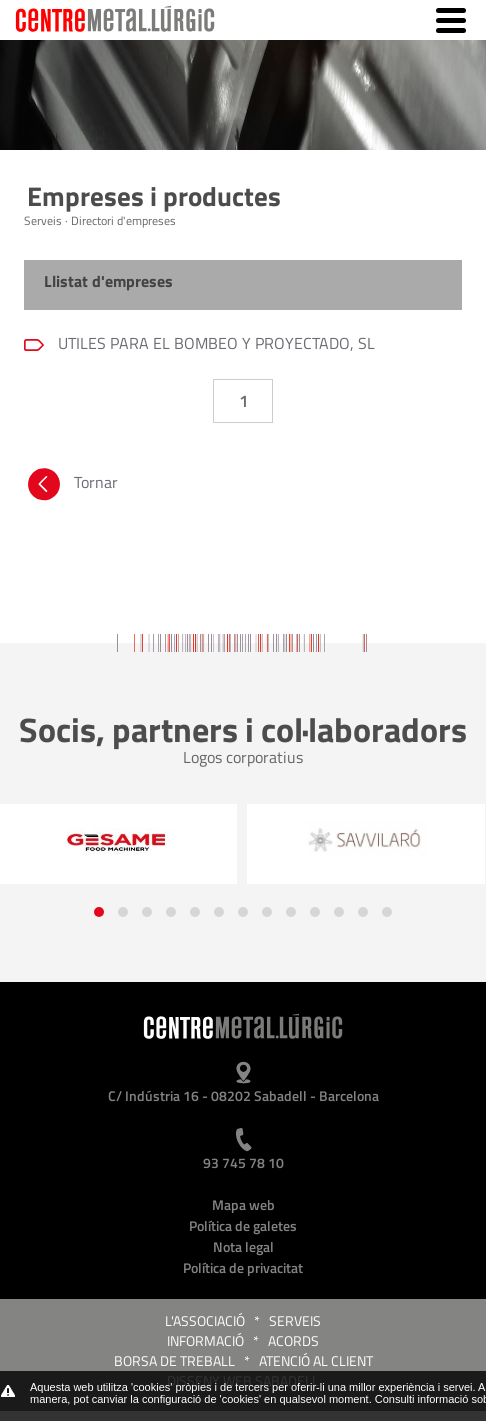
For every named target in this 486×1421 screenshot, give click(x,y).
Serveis (295, 1320)
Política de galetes (243, 1225)
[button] (99, 912)
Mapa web (243, 1204)
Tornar (71, 487)
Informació (205, 1340)
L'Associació (205, 1320)
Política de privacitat (243, 1267)
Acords (293, 1340)
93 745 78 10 (243, 1162)
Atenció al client (316, 1360)
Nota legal (243, 1246)
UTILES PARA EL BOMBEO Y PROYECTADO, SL (214, 343)
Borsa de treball (174, 1360)
